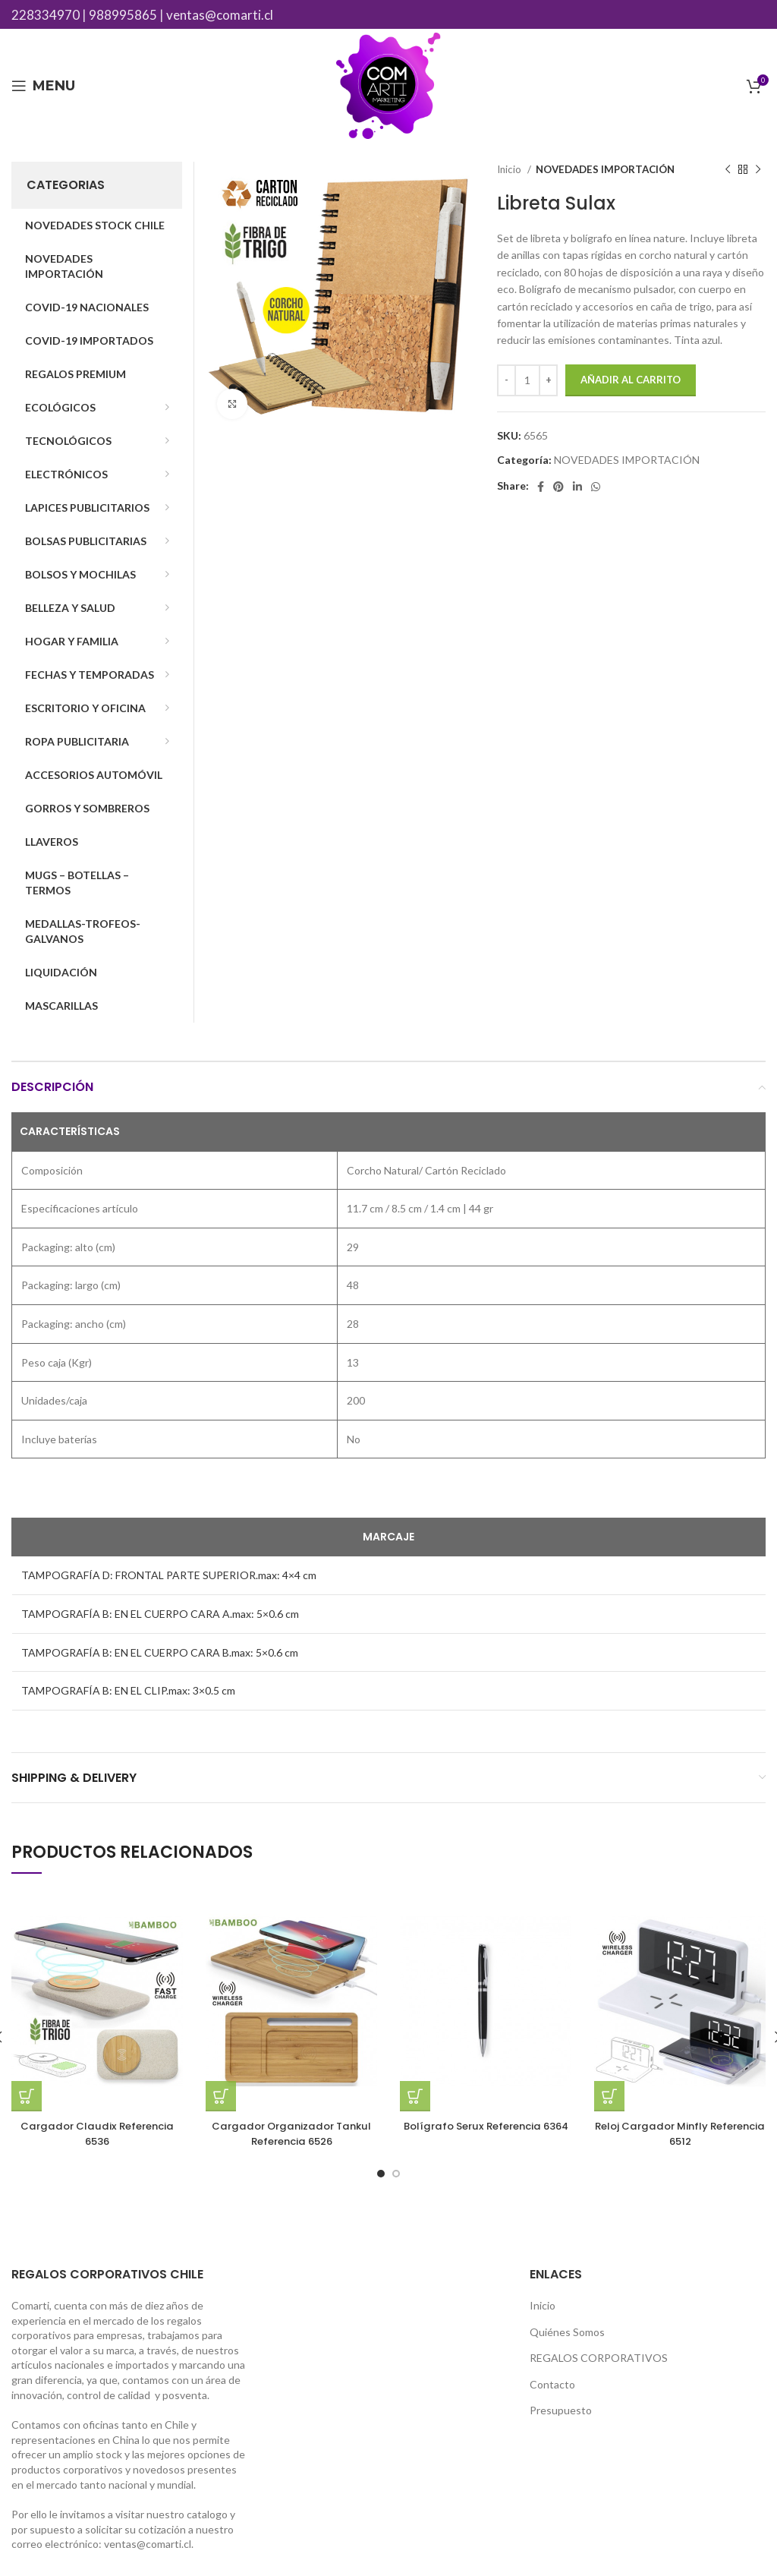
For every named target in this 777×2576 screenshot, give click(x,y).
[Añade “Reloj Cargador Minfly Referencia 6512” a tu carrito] (609, 2096)
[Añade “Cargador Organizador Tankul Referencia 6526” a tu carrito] (221, 2096)
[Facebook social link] (541, 487)
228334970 (45, 15)
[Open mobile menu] (43, 86)
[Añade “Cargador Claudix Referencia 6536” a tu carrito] (26, 2096)
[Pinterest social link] (558, 487)
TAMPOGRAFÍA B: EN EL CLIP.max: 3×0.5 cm (128, 1690)
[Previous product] (727, 170)
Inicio (510, 169)
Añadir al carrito (630, 380)
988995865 (123, 15)
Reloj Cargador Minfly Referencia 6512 (680, 2133)
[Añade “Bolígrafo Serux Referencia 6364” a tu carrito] (415, 2096)
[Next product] (758, 170)
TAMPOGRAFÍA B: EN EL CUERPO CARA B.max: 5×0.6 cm (159, 1652)
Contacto (552, 2384)
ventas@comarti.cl (219, 15)
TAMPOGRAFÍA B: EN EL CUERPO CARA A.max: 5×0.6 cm (160, 1613)
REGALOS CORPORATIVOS (599, 2357)
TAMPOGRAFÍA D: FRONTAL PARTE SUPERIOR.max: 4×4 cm (168, 1575)
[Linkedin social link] (577, 487)
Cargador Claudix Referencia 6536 (97, 2133)
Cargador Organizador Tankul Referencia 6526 (291, 2133)
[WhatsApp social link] (596, 487)
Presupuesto (561, 2410)
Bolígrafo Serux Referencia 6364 (485, 2133)
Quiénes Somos (567, 2331)
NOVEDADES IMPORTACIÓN (605, 169)
